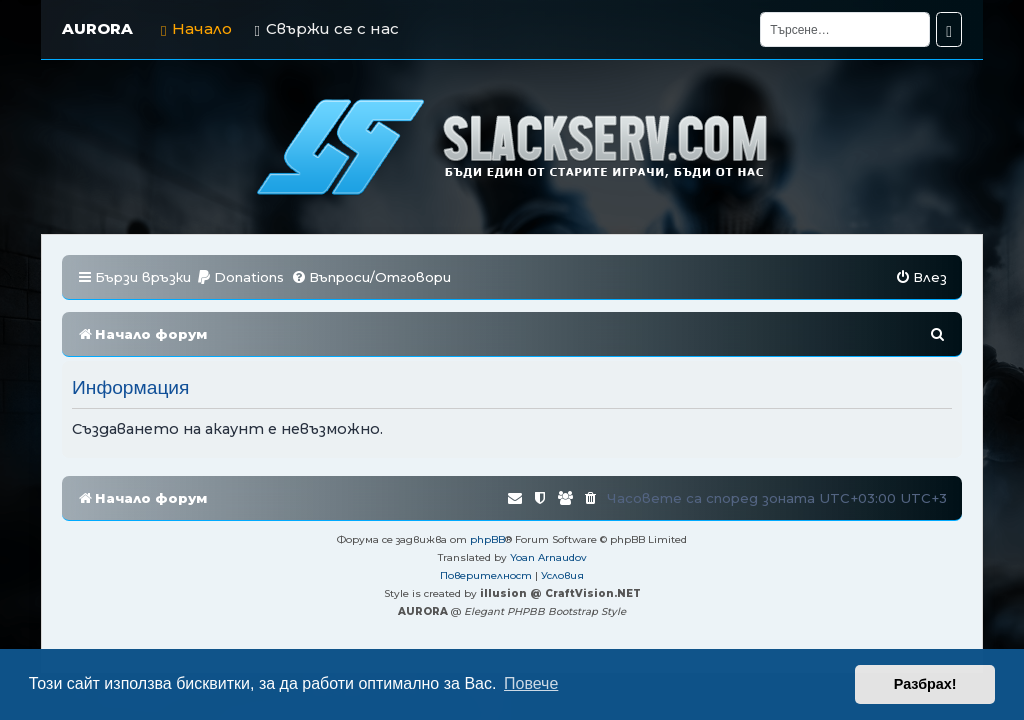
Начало (196, 28)
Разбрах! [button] (925, 684)
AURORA (97, 28)
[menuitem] (240, 277)
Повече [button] (531, 683)
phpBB (487, 539)
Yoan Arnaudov (548, 557)
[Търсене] (845, 29)
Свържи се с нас (326, 28)
